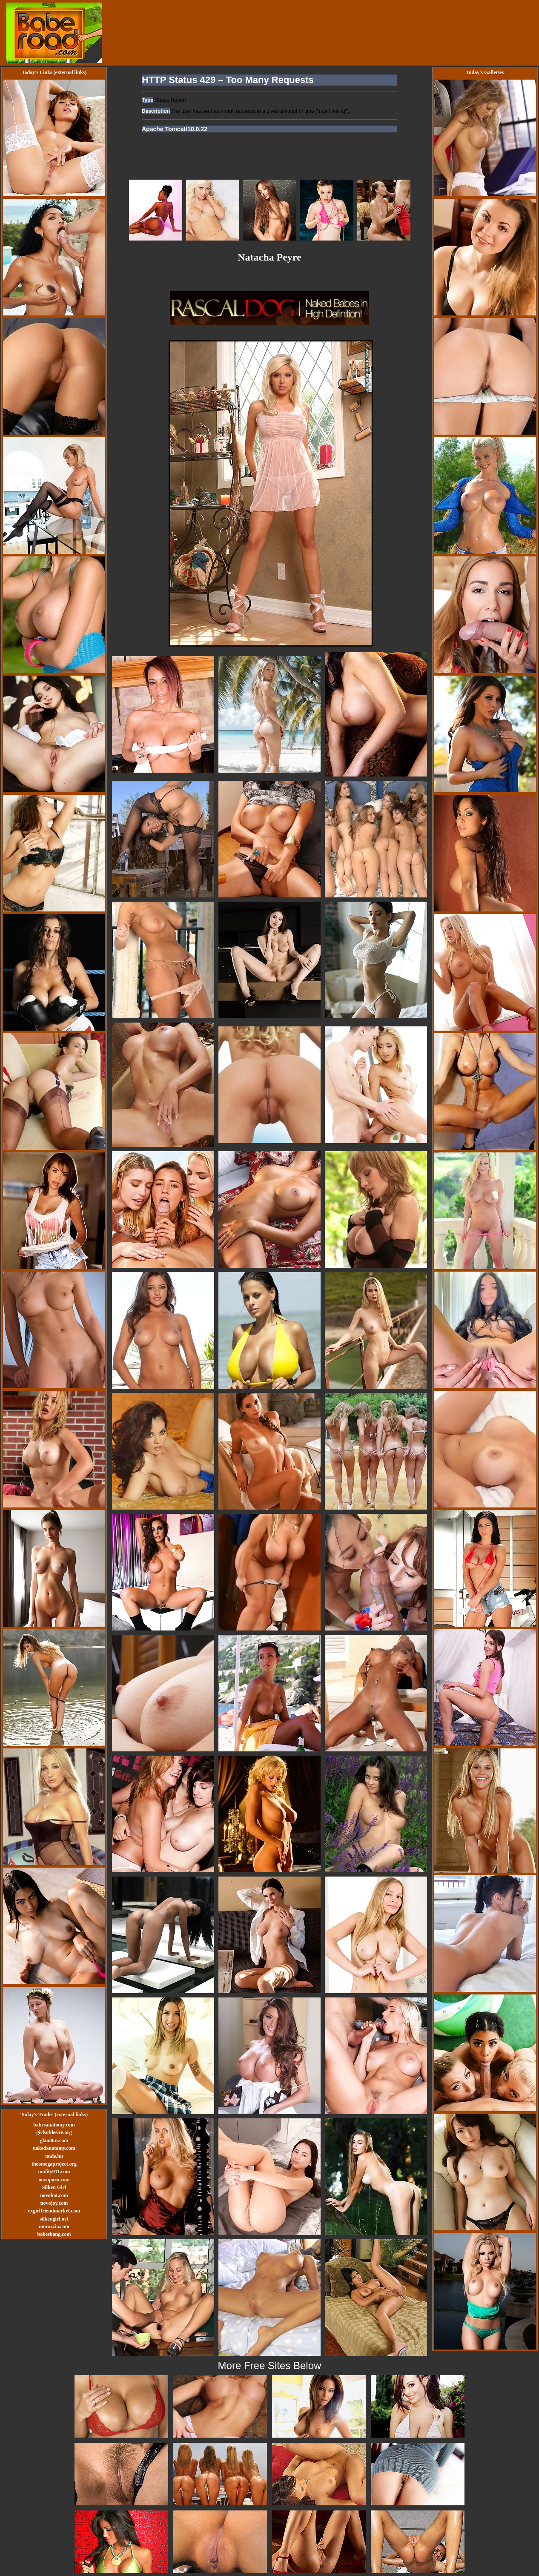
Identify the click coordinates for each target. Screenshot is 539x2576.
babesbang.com (54, 2234)
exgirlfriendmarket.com (54, 2211)
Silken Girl (54, 2187)
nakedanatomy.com (54, 2148)
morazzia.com (54, 2226)
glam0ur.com (54, 2140)
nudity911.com (54, 2172)
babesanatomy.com (54, 2125)
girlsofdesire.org (54, 2132)
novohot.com (54, 2195)
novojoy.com (54, 2203)
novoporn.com (54, 2180)
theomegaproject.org (54, 2164)
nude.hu (54, 2156)
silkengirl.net (54, 2219)
